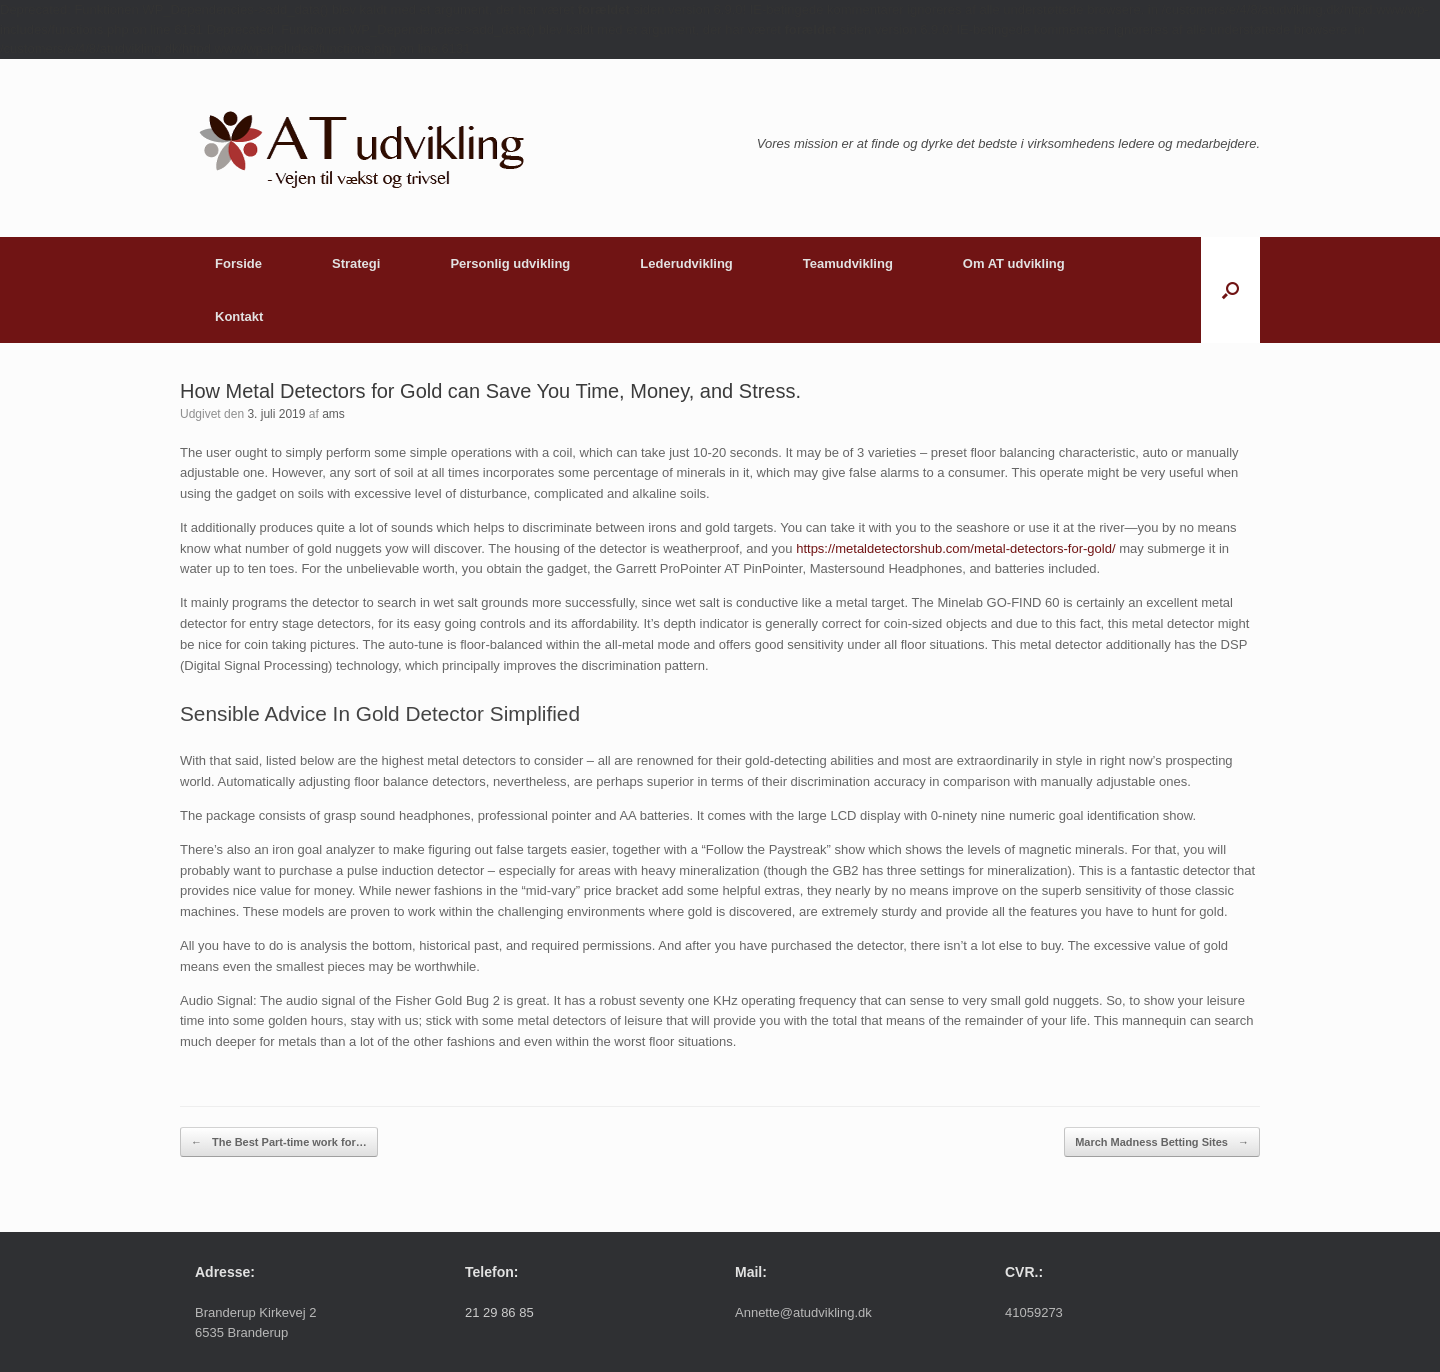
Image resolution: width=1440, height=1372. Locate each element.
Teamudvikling (848, 263)
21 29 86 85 (499, 1312)
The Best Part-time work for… (279, 1142)
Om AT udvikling (1014, 263)
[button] (1230, 290)
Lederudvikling (686, 263)
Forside (238, 263)
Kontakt (239, 316)
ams (333, 414)
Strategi (356, 263)
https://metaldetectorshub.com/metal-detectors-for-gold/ (955, 548)
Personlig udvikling (510, 263)
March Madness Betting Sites (1162, 1142)
